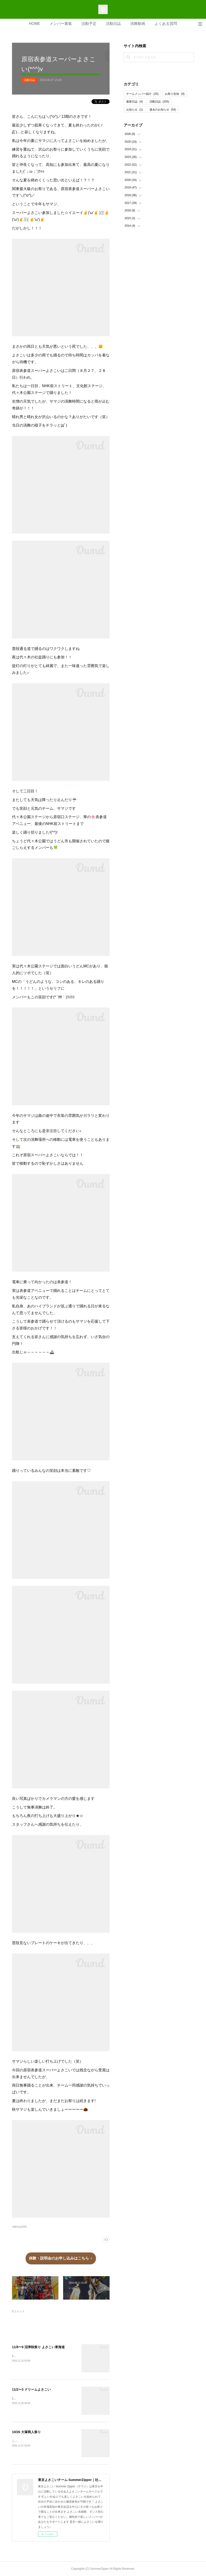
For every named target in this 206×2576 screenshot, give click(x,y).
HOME (34, 24)
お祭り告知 (174, 93)
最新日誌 (134, 101)
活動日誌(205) (19, 2226)
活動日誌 (113, 24)
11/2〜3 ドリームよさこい (31, 2389)
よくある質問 (166, 24)
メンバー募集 (61, 24)
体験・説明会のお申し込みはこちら (59, 2258)
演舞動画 (137, 24)
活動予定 (88, 24)
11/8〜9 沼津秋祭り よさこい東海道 (38, 2347)
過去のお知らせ (162, 109)
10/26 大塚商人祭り (26, 2432)
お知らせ (134, 109)
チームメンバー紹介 (142, 93)
